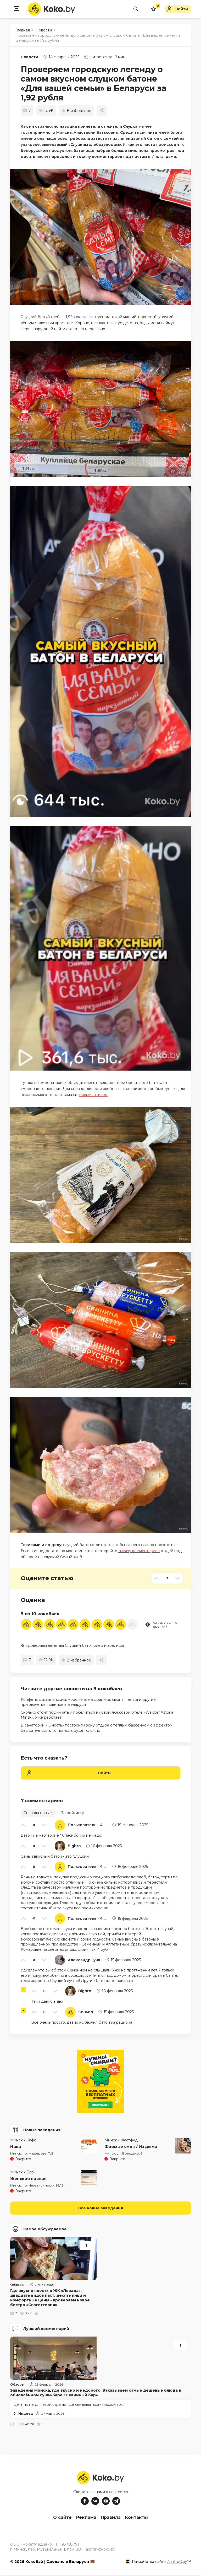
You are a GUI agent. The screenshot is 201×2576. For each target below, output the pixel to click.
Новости (29, 57)
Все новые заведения (100, 2208)
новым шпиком (93, 1094)
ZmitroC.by (177, 2562)
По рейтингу (72, 1812)
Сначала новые (38, 1812)
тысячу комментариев (139, 1550)
